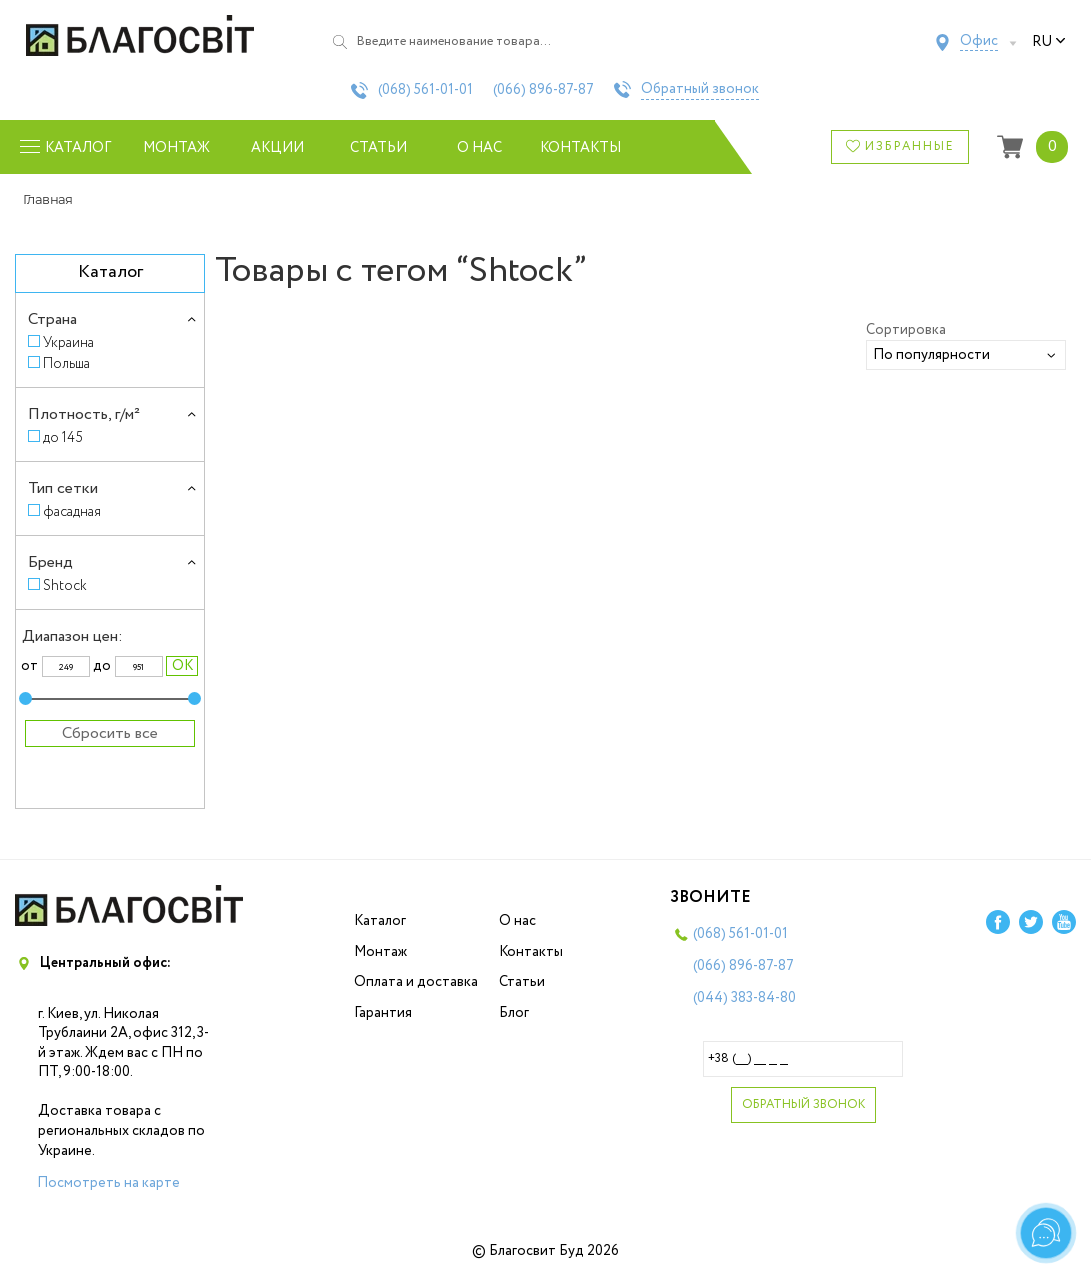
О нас (479, 148)
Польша (66, 363)
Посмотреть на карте (108, 1183)
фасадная (72, 511)
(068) (425, 90)
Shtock (65, 585)
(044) (744, 998)
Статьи (378, 148)
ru (1049, 42)
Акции (277, 148)
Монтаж (176, 148)
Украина (68, 342)
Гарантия (383, 1013)
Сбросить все (110, 733)
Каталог (380, 921)
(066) (543, 90)
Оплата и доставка (416, 982)
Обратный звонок (700, 90)
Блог (514, 1013)
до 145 (63, 437)
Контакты (580, 148)
